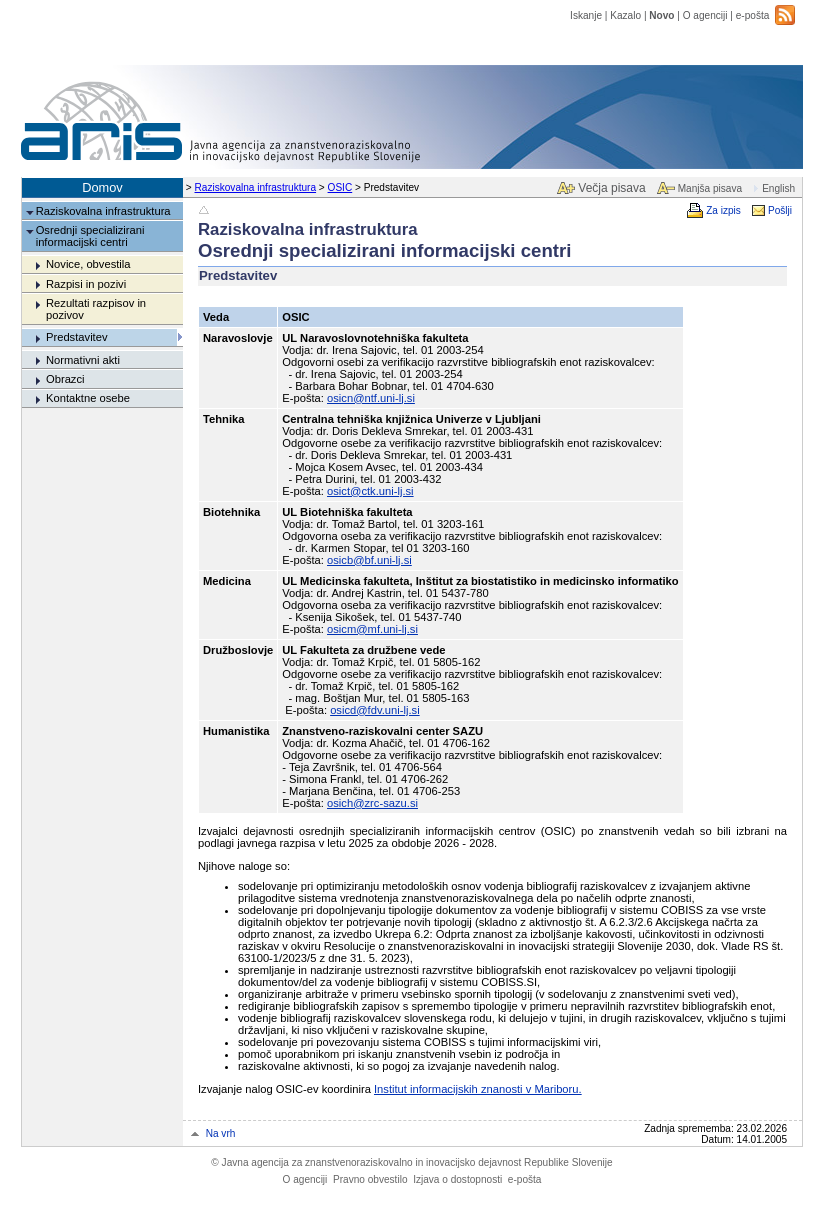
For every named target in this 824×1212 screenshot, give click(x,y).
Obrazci (65, 379)
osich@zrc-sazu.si (372, 803)
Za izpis (723, 210)
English (778, 188)
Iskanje (586, 15)
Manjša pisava (710, 188)
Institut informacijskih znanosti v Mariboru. (478, 1089)
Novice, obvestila (88, 264)
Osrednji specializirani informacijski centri (90, 236)
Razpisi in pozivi (86, 284)
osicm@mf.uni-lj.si (372, 629)
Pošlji (780, 210)
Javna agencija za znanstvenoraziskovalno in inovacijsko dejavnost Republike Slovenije (411, 1162)
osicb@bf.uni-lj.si (369, 560)
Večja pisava (611, 188)
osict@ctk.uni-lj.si (370, 491)
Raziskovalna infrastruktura (256, 187)
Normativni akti (83, 360)
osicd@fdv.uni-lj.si (375, 710)
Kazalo (625, 15)
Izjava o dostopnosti (457, 1179)
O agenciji (705, 15)
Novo (661, 15)
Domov (102, 187)
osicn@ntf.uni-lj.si (371, 398)
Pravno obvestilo (370, 1179)
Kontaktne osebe (88, 398)
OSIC (340, 187)
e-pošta (753, 15)
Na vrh (221, 1133)
